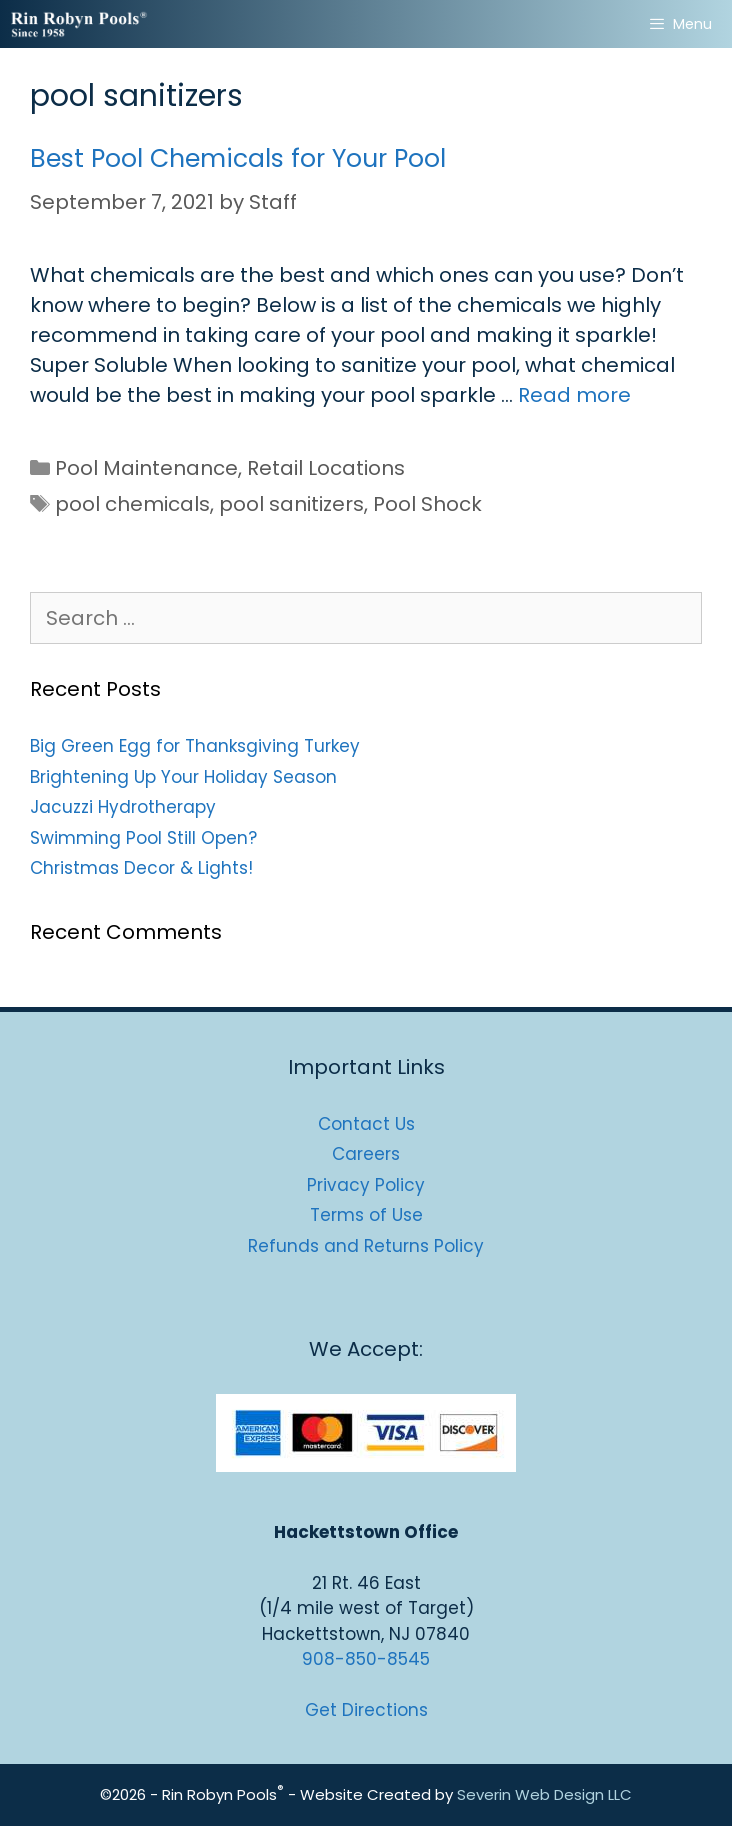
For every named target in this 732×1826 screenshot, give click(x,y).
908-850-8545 (366, 1659)
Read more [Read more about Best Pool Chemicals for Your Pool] (574, 395)
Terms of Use (366, 1215)
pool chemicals (132, 504)
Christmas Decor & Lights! (141, 868)
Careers (366, 1154)
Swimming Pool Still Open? (143, 838)
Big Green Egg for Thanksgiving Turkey (195, 746)
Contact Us (366, 1124)
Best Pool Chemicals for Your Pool (238, 158)
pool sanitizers (291, 504)
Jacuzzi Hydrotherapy (123, 807)
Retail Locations (326, 468)
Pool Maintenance (146, 468)
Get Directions (366, 1710)
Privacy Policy (366, 1185)
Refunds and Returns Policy (366, 1246)
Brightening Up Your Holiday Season (183, 777)
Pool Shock (427, 504)
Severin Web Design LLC (544, 1794)
